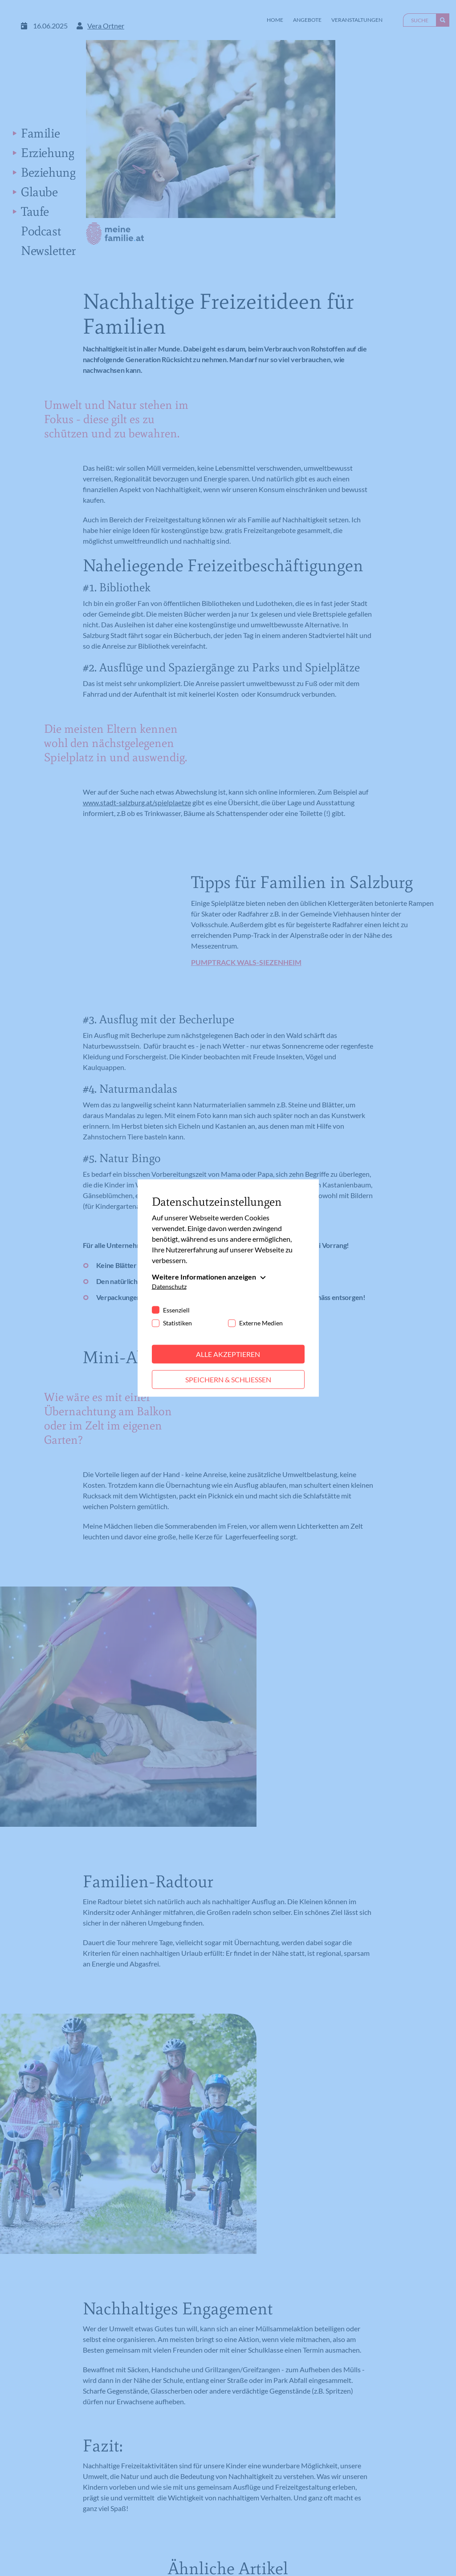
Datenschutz (169, 1286)
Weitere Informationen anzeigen (204, 1276)
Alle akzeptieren (228, 1354)
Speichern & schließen (228, 1379)
